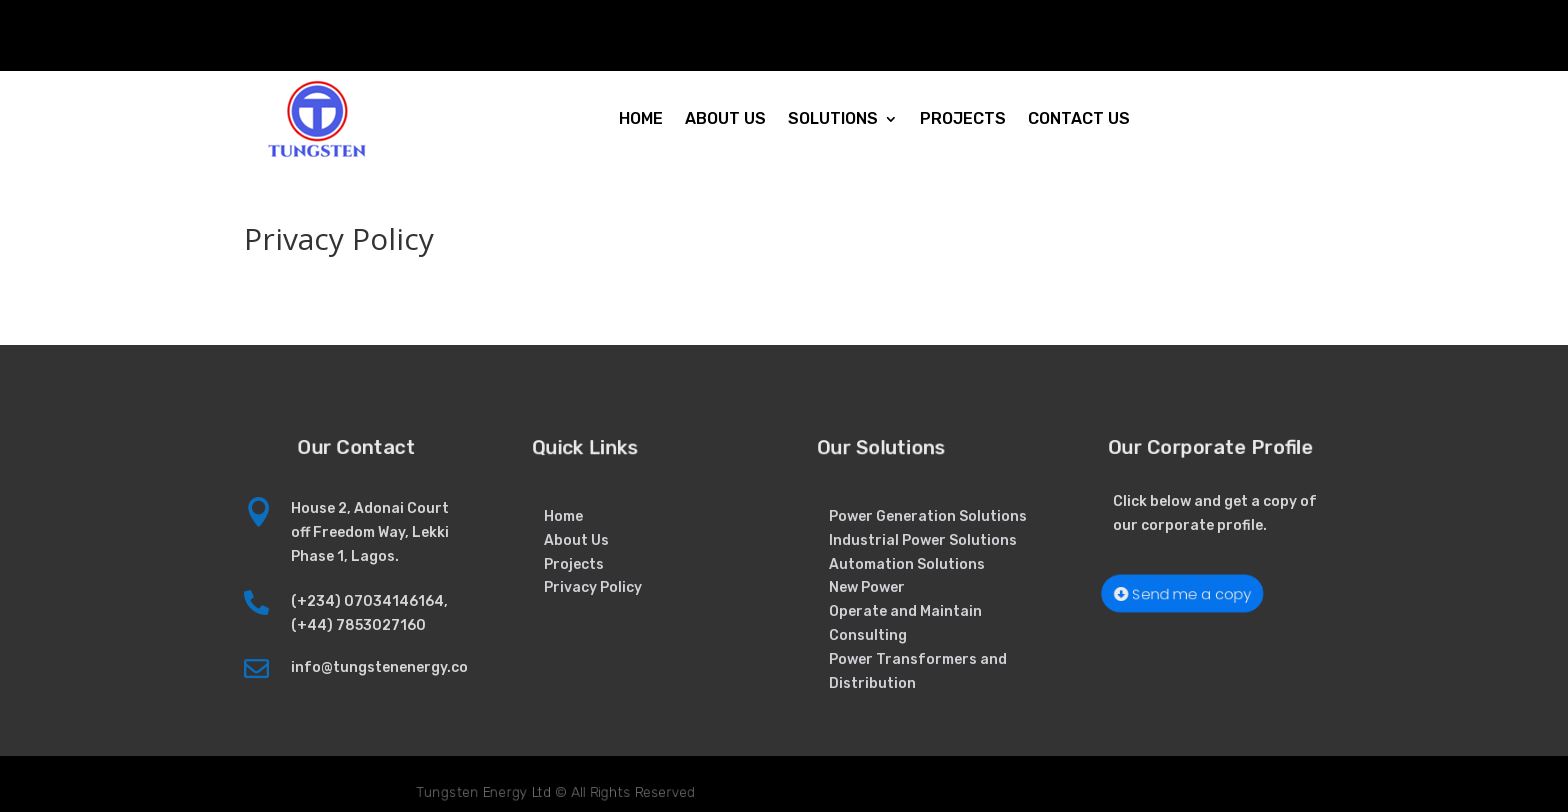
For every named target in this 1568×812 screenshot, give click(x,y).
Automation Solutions (907, 564)
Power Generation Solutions (928, 516)
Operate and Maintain (905, 611)
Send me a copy (1190, 593)
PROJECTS (963, 118)
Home (563, 516)
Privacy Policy (593, 587)
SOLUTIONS (833, 118)
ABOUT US (725, 118)
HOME (641, 118)
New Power (867, 587)
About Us (576, 540)
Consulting (868, 635)
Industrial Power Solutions (923, 540)
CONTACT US (1079, 118)
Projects (574, 564)
